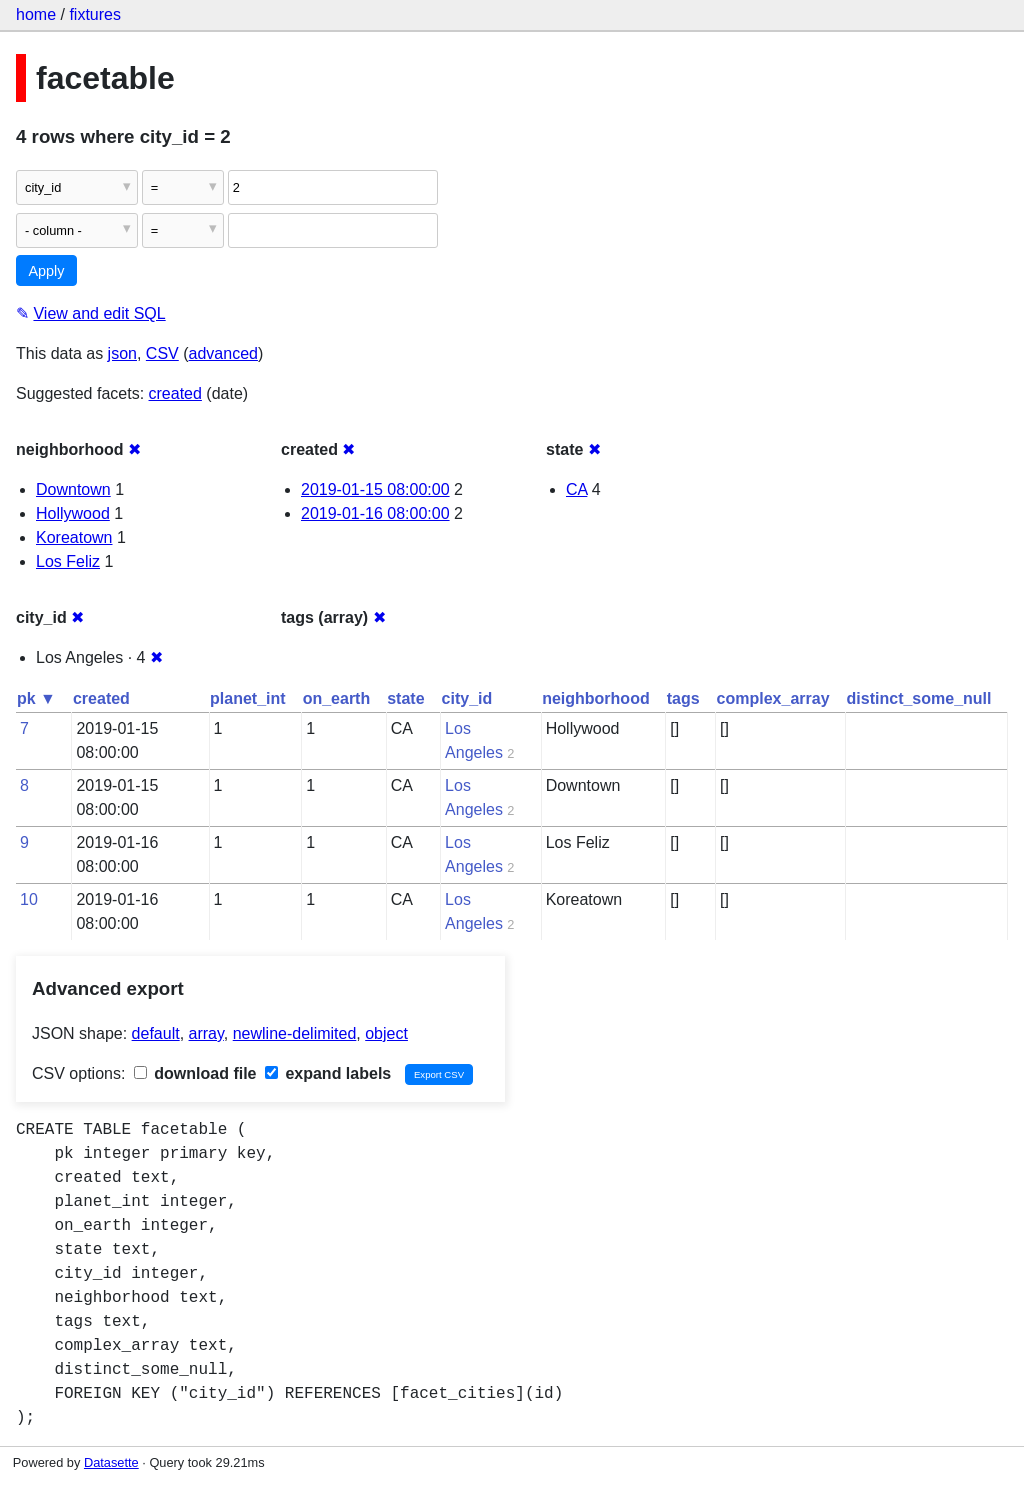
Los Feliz (68, 561)
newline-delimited (295, 1033)
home (36, 14)
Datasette (111, 1462)
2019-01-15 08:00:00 (375, 489)
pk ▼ (36, 698)
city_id (467, 698)
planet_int (248, 698)
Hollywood (73, 513)
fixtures (95, 14)
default (156, 1033)
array (206, 1033)
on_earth (337, 698)
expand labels (328, 1073)
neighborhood (596, 698)
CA (576, 489)
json (122, 353)
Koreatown (74, 537)
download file (195, 1073)
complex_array (773, 698)
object (386, 1033)
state (405, 698)
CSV (162, 353)
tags (683, 698)
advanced (223, 353)
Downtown (73, 489)
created (175, 393)
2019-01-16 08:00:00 (375, 513)
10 (29, 899)
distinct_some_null (919, 698)
